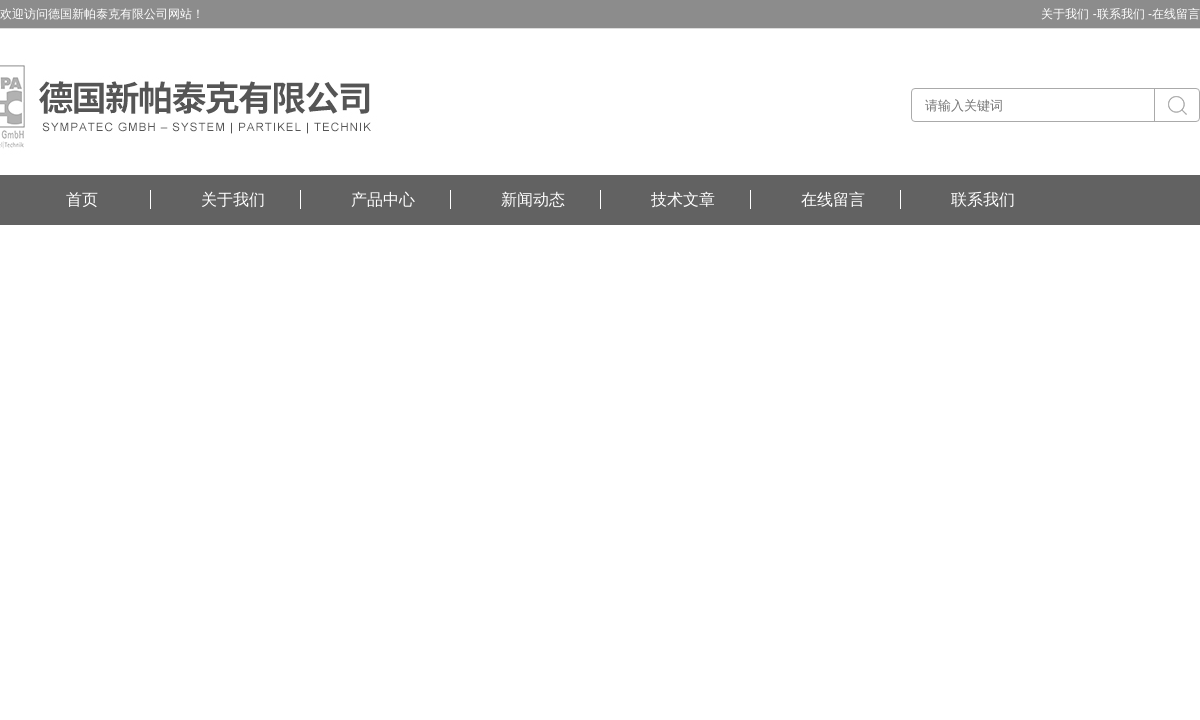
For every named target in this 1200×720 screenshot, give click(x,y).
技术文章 (683, 199)
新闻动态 (533, 199)
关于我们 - (1068, 14)
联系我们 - (1124, 14)
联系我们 (983, 199)
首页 (82, 199)
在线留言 (1176, 14)
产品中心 (383, 199)
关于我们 (233, 199)
